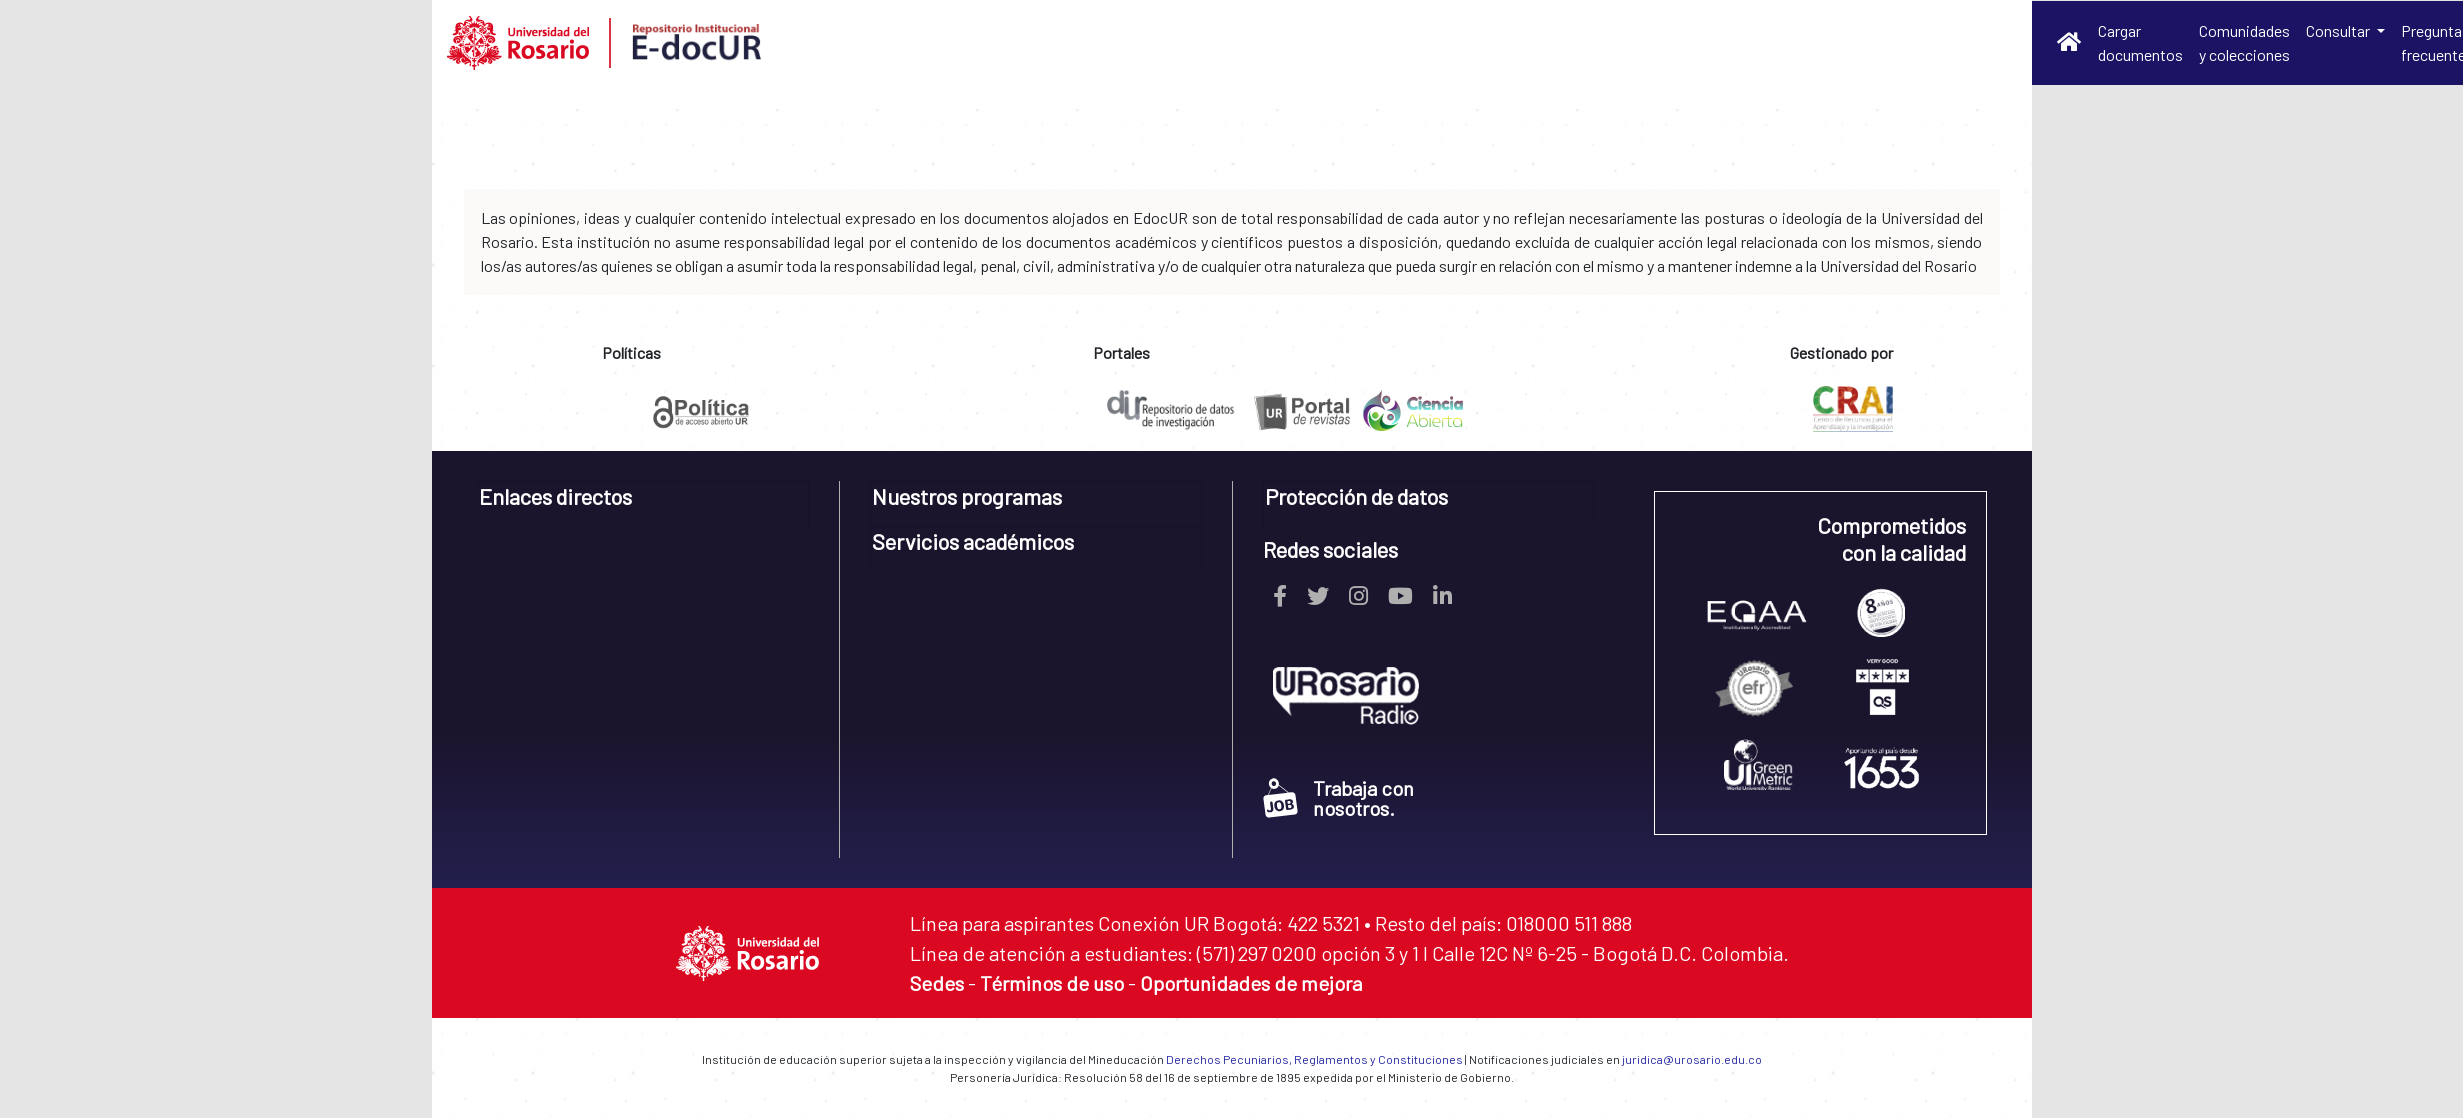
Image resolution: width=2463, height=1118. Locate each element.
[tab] (643, 503)
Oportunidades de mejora (1251, 983)
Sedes (937, 983)
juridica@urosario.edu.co (1692, 1059)
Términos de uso (1052, 983)
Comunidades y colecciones (2244, 42)
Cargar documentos (2140, 42)
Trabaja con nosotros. (1338, 798)
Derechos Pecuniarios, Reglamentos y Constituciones (1314, 1059)
